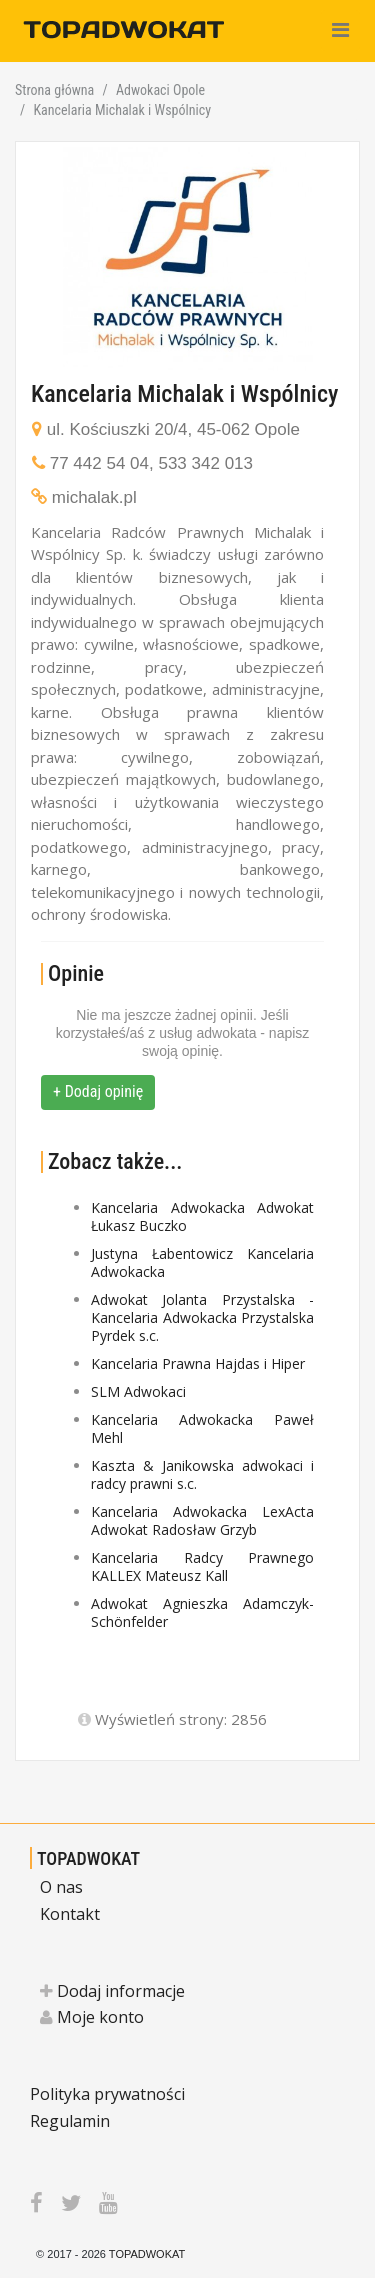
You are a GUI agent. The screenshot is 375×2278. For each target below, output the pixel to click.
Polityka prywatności (107, 2094)
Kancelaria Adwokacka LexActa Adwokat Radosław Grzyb (202, 1520)
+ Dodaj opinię (98, 1091)
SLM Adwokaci (138, 1391)
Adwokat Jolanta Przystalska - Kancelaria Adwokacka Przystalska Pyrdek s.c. (202, 1317)
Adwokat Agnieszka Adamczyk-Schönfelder (202, 1612)
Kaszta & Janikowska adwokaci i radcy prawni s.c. (202, 1474)
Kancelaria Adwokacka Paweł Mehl (202, 1428)
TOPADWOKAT (88, 1858)
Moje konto (92, 2017)
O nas (61, 1887)
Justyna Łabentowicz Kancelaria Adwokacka (202, 1262)
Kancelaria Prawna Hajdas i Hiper (198, 1363)
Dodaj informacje (112, 1991)
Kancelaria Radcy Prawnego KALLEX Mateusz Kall (202, 1566)
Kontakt (70, 1914)
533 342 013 (205, 463)
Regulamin (70, 2121)
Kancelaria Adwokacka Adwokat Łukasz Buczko (202, 1216)
